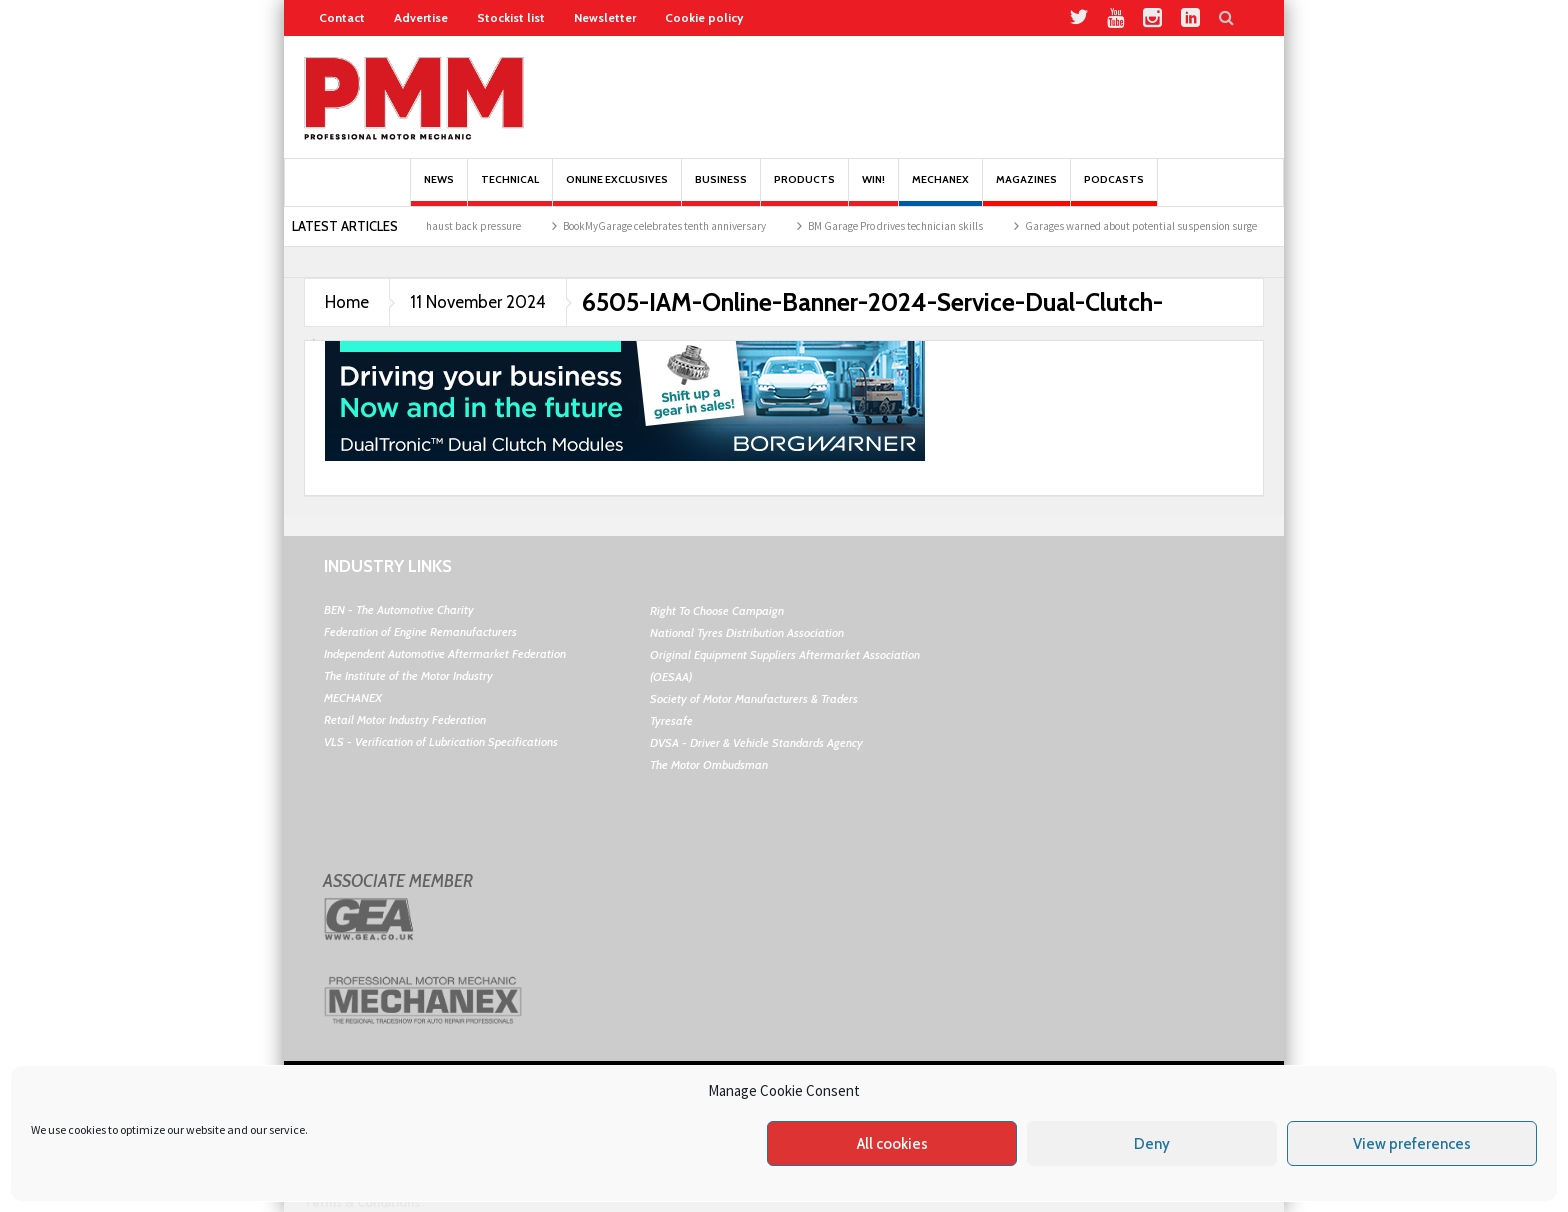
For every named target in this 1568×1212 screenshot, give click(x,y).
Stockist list (511, 17)
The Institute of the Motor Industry (408, 675)
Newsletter (605, 17)
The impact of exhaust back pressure (446, 226)
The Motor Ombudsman (709, 764)
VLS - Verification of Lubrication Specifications (441, 741)
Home (347, 302)
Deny (1152, 1144)
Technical (510, 189)
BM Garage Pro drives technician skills (905, 226)
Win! (873, 189)
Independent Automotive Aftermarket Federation (445, 653)
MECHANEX (353, 697)
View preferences (1412, 1144)
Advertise (421, 17)
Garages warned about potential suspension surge (1151, 226)
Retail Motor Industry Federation (405, 719)
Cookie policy (704, 17)
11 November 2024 (478, 302)
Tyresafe (671, 720)
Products (804, 189)
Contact (342, 17)
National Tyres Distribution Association (747, 632)
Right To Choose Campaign (717, 610)
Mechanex (940, 189)
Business (721, 189)
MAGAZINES (1026, 189)
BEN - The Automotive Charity (399, 609)
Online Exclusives (617, 189)
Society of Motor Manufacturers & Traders (754, 698)
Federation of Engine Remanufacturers (420, 631)
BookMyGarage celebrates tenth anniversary (674, 226)
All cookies (892, 1144)
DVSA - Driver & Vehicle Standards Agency (756, 742)
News (439, 189)
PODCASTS (1114, 189)
